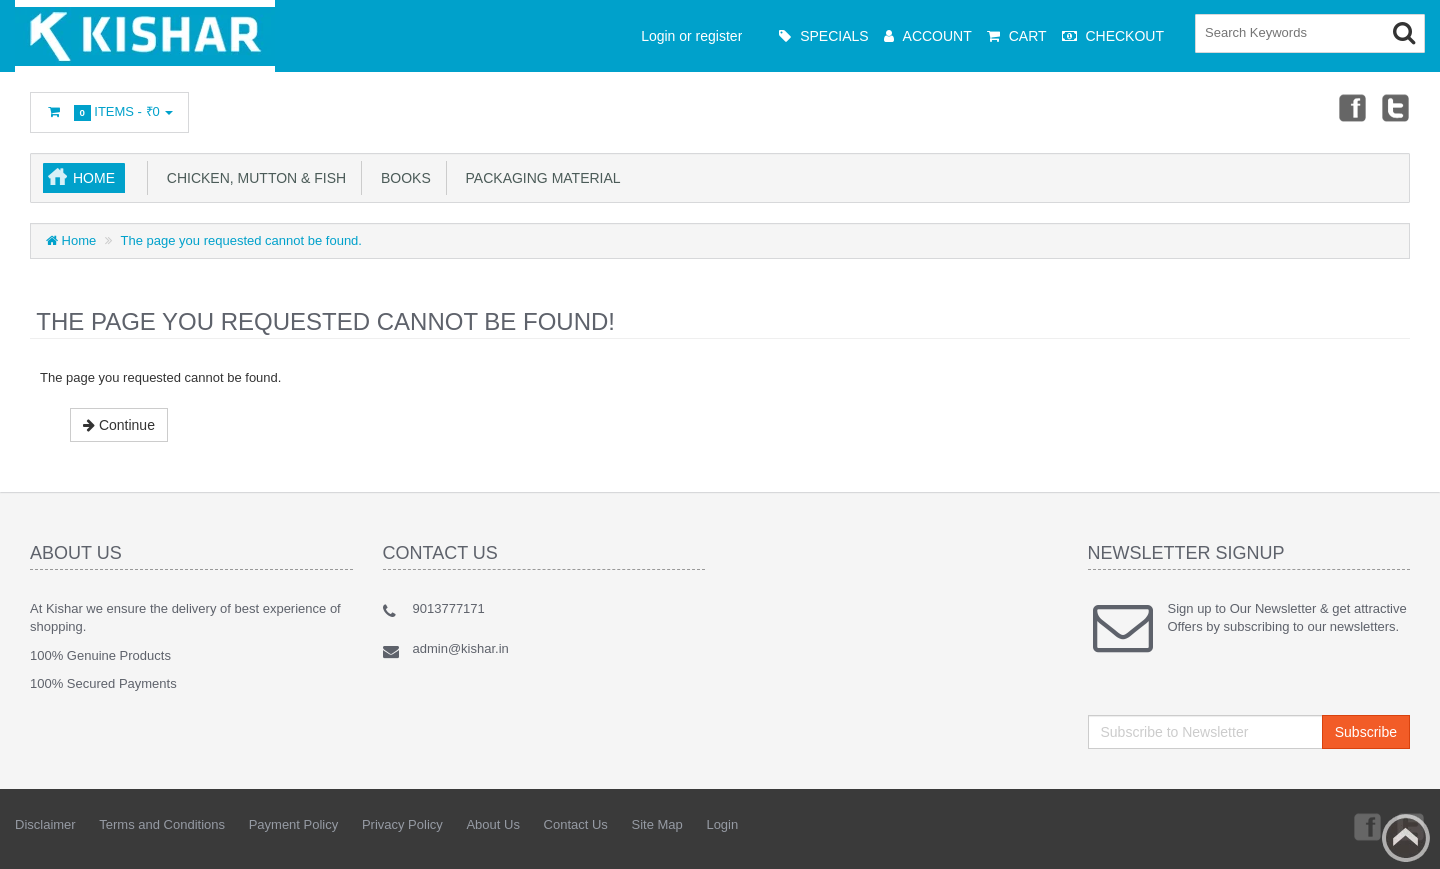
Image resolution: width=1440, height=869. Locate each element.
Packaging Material (539, 178)
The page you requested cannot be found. (241, 240)
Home (94, 178)
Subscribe (1366, 732)
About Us (492, 824)
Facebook (1351, 107)
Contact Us (576, 824)
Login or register (691, 36)
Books (402, 178)
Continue (119, 425)
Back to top (1406, 838)
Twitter (1396, 107)
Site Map (656, 824)
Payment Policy (294, 824)
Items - (109, 112)
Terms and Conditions (162, 824)
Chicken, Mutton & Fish (252, 178)
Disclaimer (45, 824)
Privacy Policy (402, 824)
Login (722, 824)
